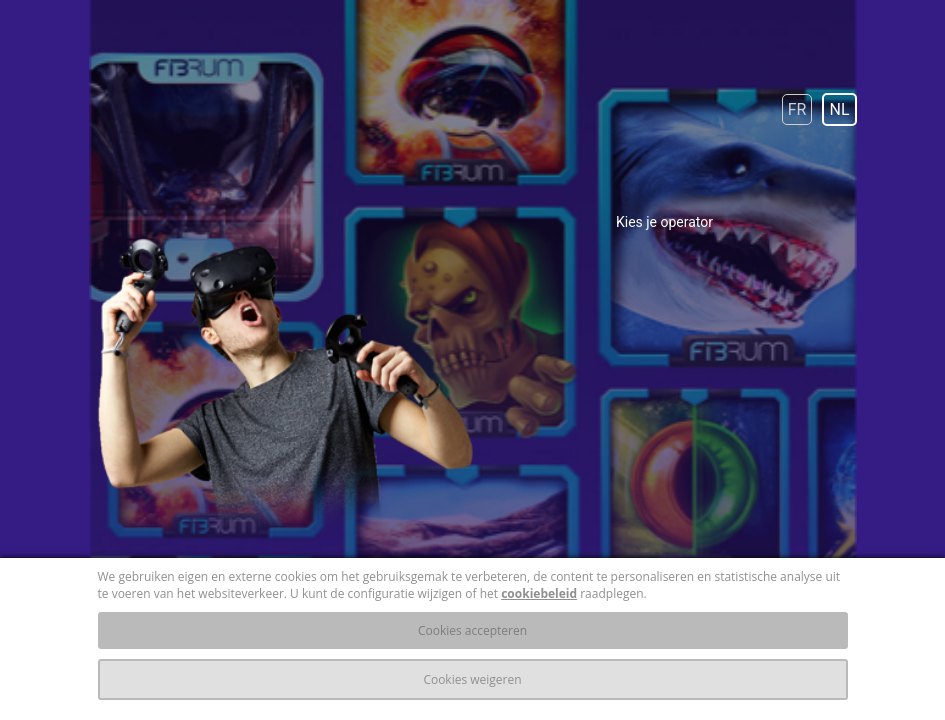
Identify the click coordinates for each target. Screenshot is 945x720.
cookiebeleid (539, 593)
